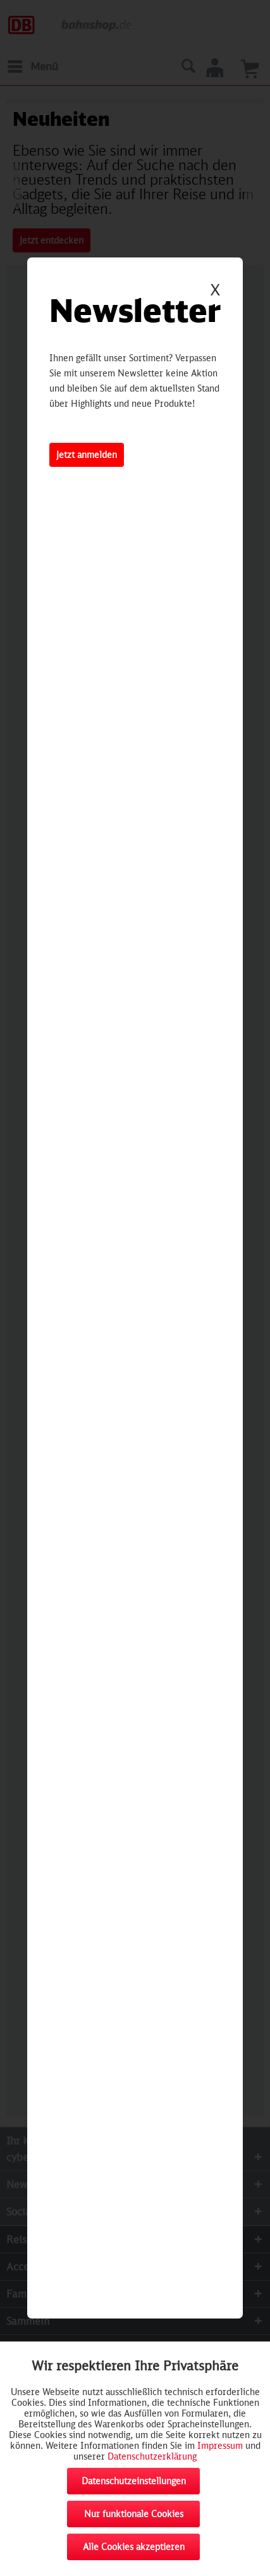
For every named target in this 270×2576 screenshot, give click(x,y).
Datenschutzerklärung (152, 2456)
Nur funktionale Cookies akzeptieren (133, 2517)
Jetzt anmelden (86, 454)
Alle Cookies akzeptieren (134, 2546)
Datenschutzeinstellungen (134, 2480)
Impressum (220, 2445)
